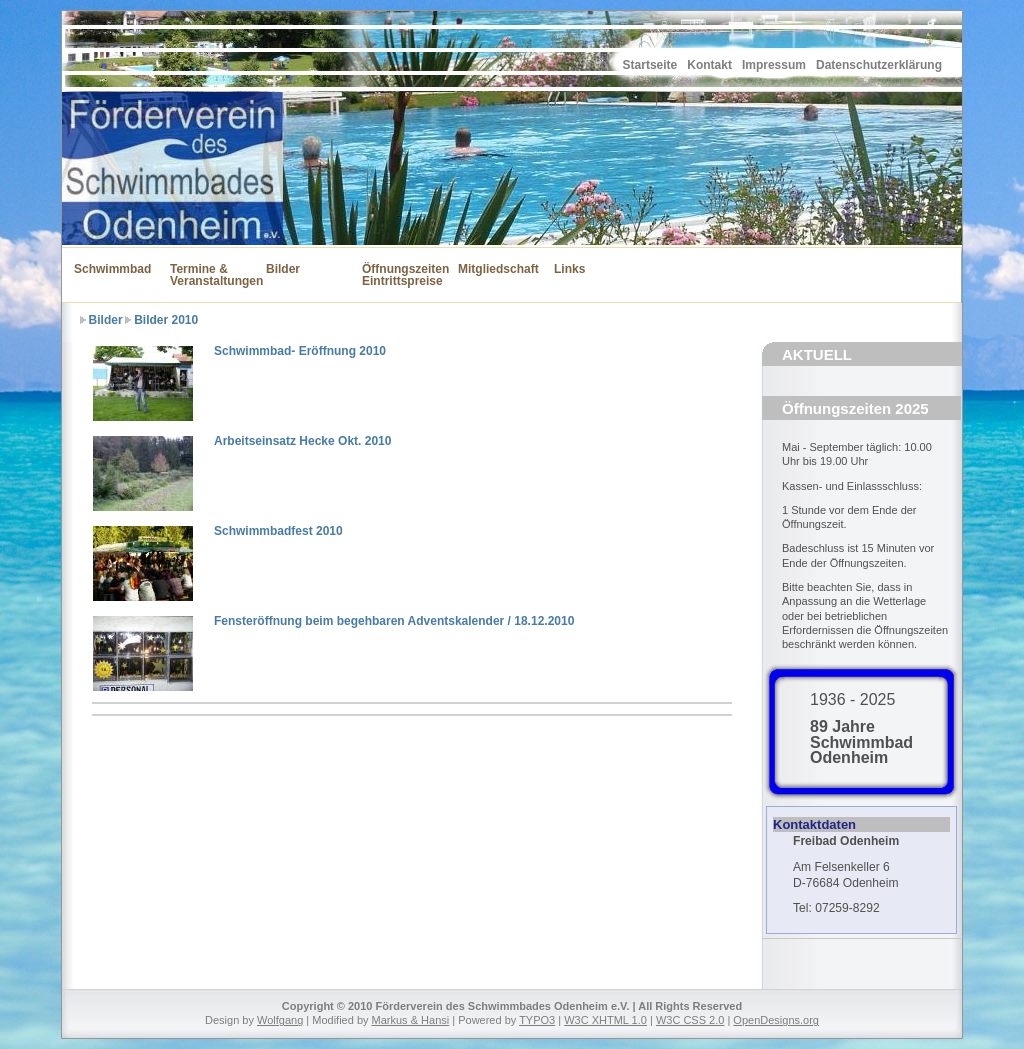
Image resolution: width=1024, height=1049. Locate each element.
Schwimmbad (110, 269)
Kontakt (709, 65)
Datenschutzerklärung (879, 65)
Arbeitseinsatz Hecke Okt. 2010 (302, 441)
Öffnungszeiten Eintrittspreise (398, 275)
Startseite (650, 65)
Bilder (283, 269)
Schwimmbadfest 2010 (278, 531)
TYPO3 (537, 1020)
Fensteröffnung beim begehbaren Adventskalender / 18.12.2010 (394, 621)
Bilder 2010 (166, 320)
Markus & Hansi (411, 1020)
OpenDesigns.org (776, 1020)
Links (569, 269)
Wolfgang (280, 1020)
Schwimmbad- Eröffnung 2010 (300, 351)
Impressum (774, 65)
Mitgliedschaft (494, 269)
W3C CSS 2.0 (690, 1020)
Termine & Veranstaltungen (206, 275)
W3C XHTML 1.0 (605, 1020)
